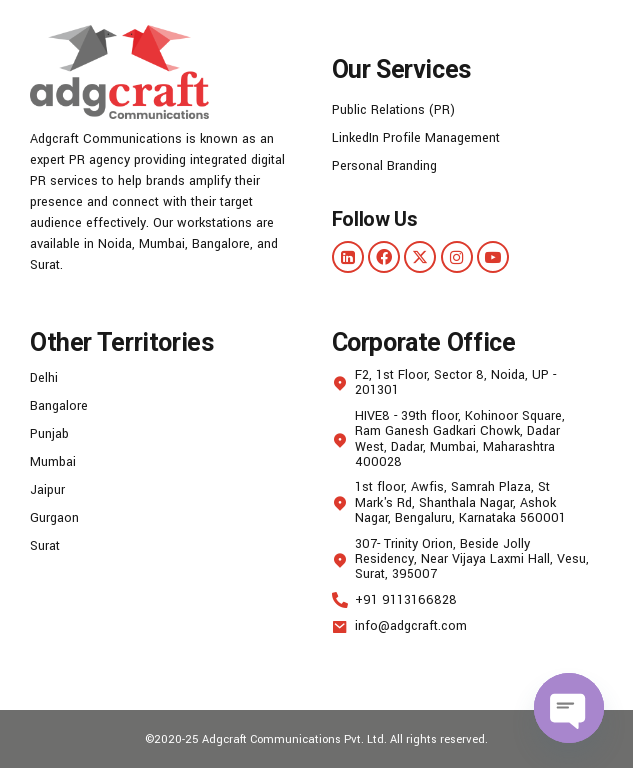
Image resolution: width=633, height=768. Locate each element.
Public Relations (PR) (393, 110)
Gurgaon (54, 518)
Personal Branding (384, 166)
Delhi (44, 378)
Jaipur (47, 490)
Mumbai (53, 462)
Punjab (49, 434)
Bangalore (59, 406)
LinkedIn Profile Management (416, 138)
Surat (45, 546)
